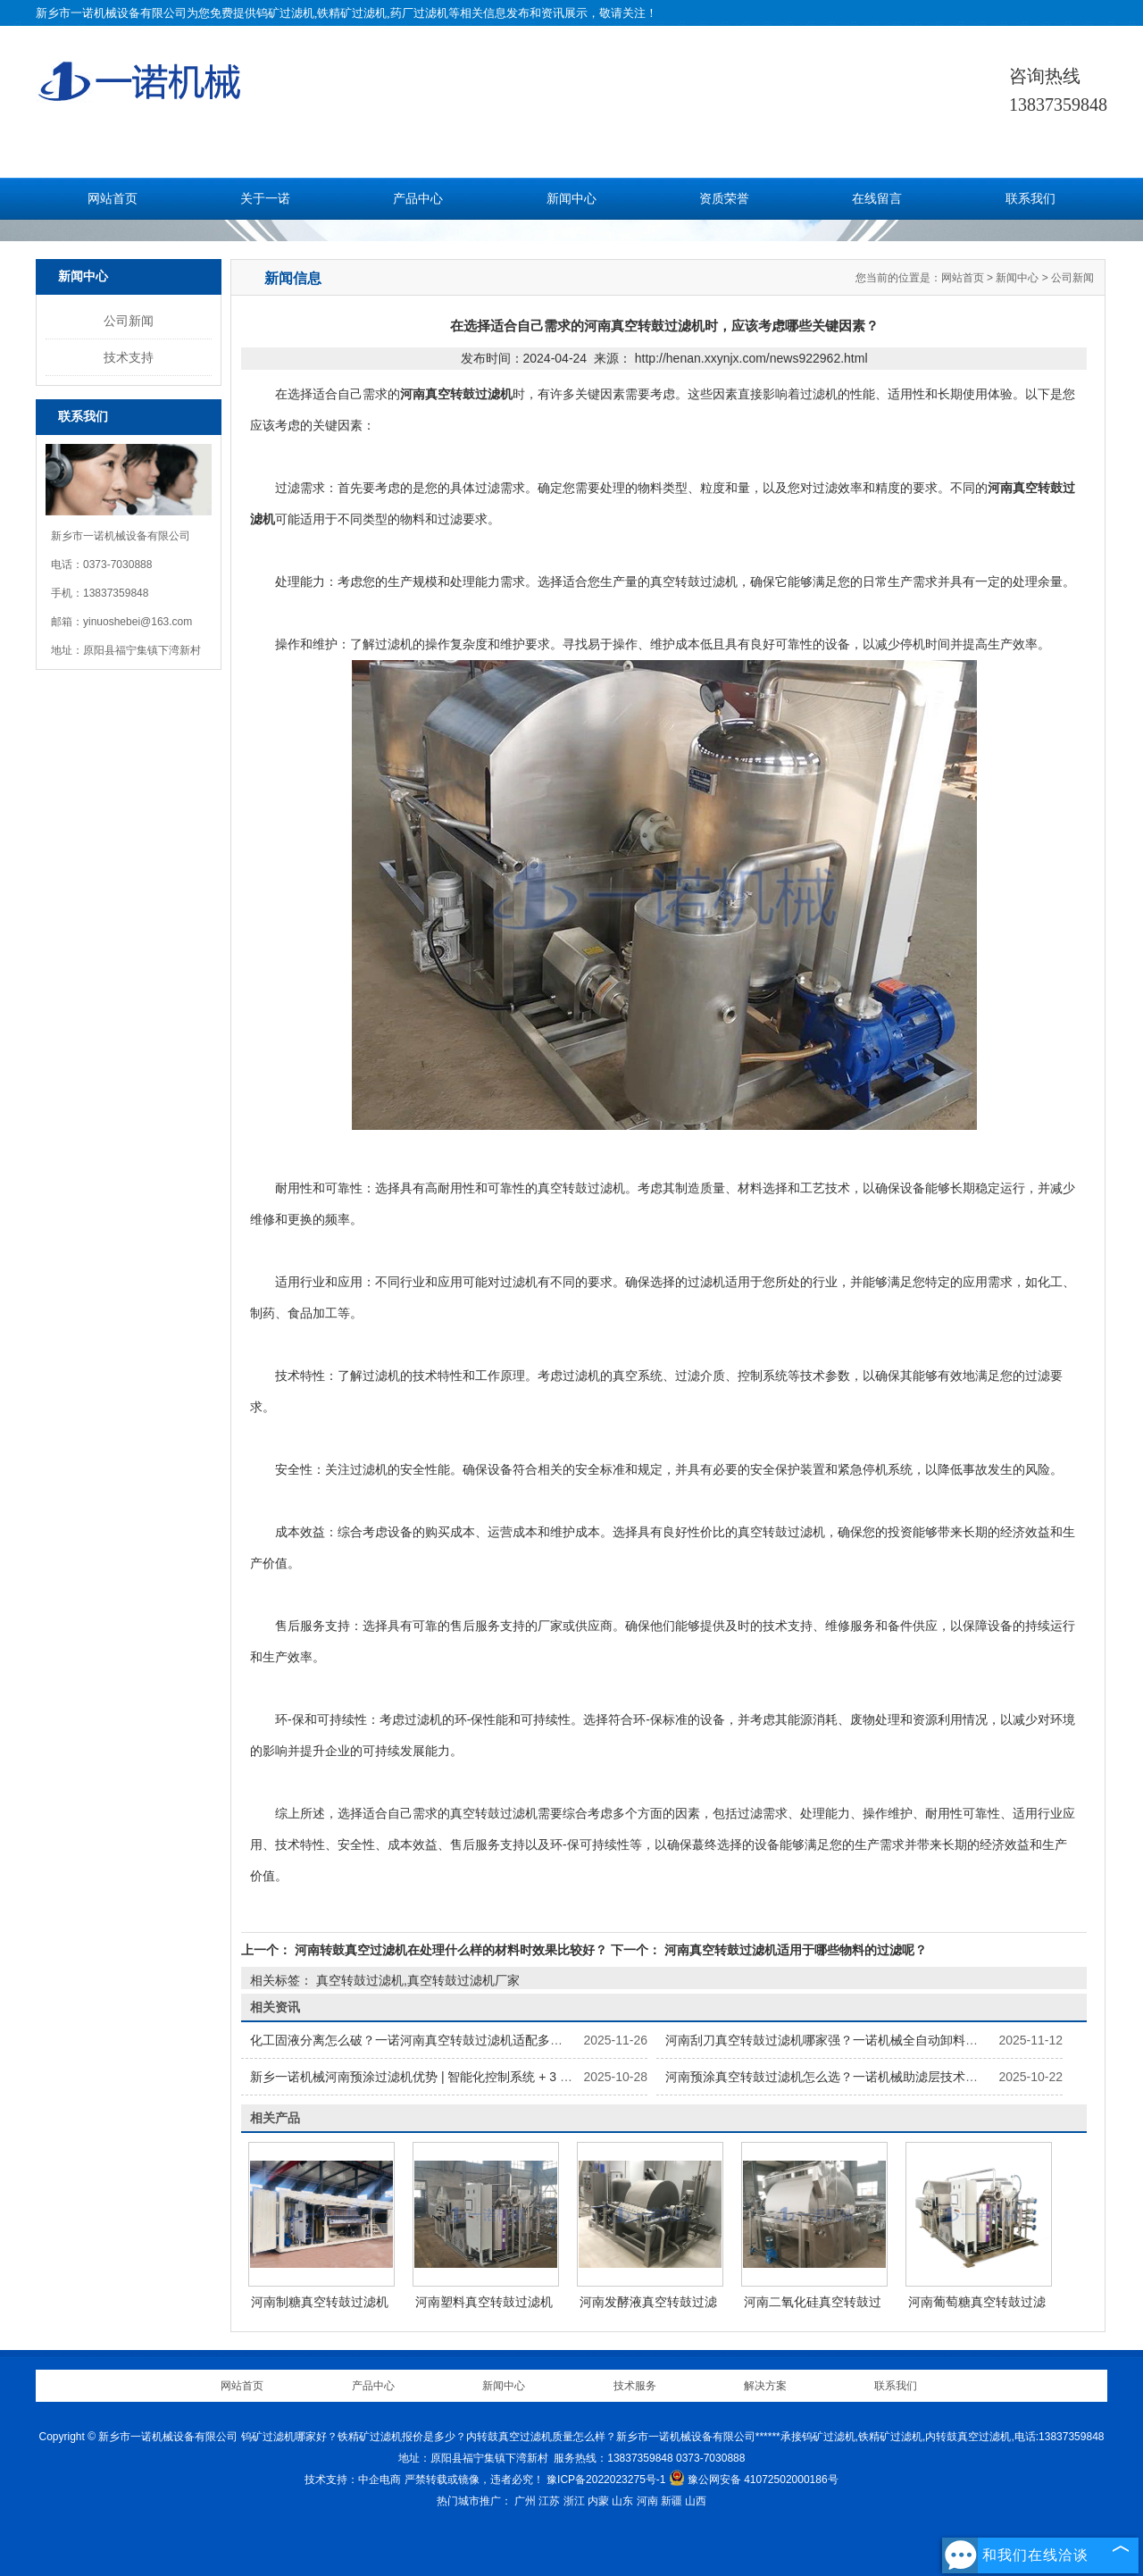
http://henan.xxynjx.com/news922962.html (751, 358)
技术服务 (634, 2385)
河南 (647, 2501)
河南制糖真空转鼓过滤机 (319, 2302)
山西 (695, 2501)
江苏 (549, 2501)
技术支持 (129, 357)
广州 (525, 2501)
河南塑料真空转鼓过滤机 (484, 2302)
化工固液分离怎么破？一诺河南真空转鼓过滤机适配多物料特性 (425, 2040)
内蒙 (598, 2501)
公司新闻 (129, 321)
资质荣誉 (724, 198)
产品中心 (418, 198)
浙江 (574, 2501)
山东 (622, 2501)
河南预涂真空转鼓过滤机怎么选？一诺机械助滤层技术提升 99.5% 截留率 (867, 2077)
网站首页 (113, 198)
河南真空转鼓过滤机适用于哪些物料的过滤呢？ (794, 1950)
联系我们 (1030, 198)
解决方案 (765, 2385)
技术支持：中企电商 (353, 2479)
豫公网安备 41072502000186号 (753, 2479)
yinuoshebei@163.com (137, 621)
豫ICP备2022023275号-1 (605, 2479)
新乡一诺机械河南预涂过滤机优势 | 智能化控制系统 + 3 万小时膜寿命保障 (455, 2077)
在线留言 (877, 198)
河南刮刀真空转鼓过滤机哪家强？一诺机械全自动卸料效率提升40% (852, 2040)
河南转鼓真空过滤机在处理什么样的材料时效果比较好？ (451, 1950)
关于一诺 (265, 198)
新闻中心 (571, 198)
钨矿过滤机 (285, 13)
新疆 (671, 2501)
